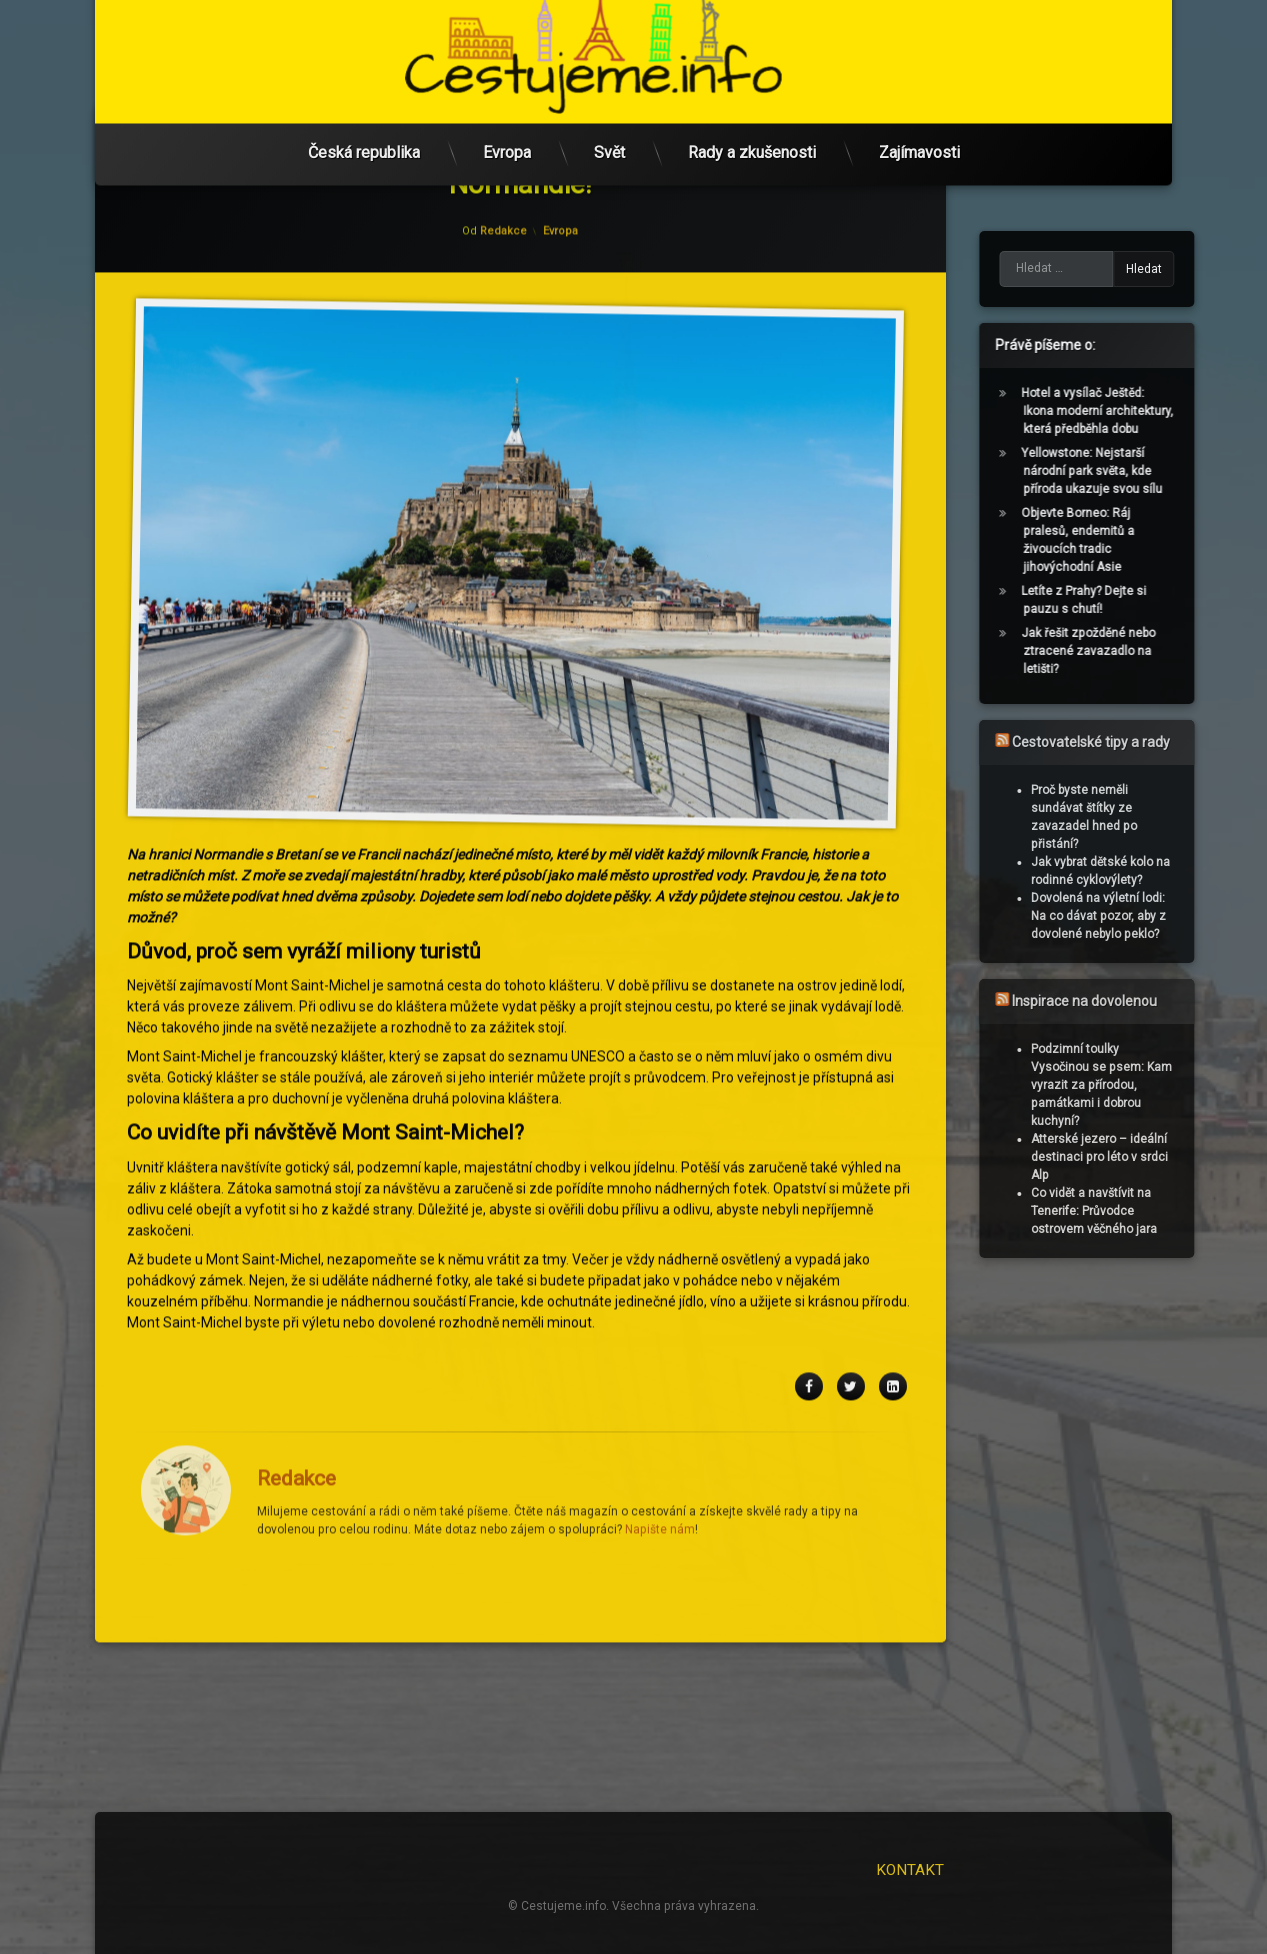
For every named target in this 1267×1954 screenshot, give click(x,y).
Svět (609, 118)
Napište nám (660, 1239)
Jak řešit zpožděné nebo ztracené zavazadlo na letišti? (1124, 651)
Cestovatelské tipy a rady (1127, 742)
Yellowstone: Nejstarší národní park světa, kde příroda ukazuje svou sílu (1127, 471)
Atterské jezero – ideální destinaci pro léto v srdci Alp (1135, 1157)
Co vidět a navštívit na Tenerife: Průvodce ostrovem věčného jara (1130, 1211)
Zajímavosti (919, 118)
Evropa (507, 118)
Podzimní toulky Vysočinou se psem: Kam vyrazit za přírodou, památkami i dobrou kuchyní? (1137, 1085)
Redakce (296, 1188)
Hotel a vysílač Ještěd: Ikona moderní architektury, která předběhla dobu (1133, 411)
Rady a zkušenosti (752, 118)
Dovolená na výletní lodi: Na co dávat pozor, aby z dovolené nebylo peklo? (1134, 916)
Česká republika (364, 118)
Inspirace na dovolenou (1120, 1001)
